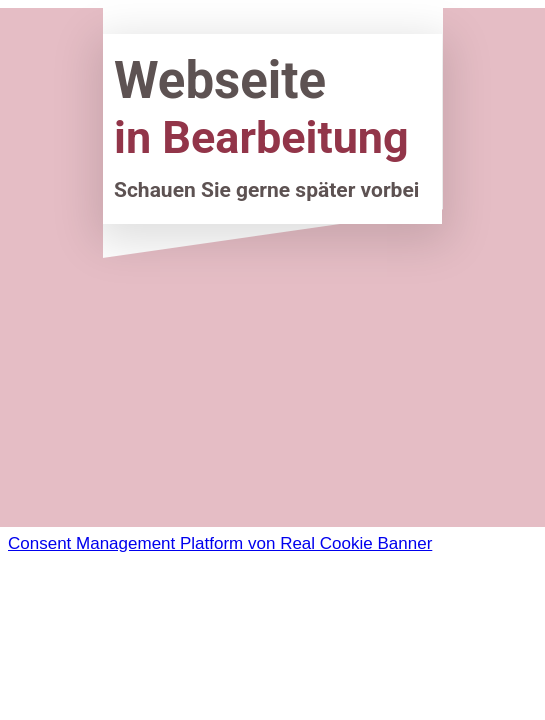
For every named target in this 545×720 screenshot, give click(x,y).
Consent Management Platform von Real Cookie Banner (220, 543)
